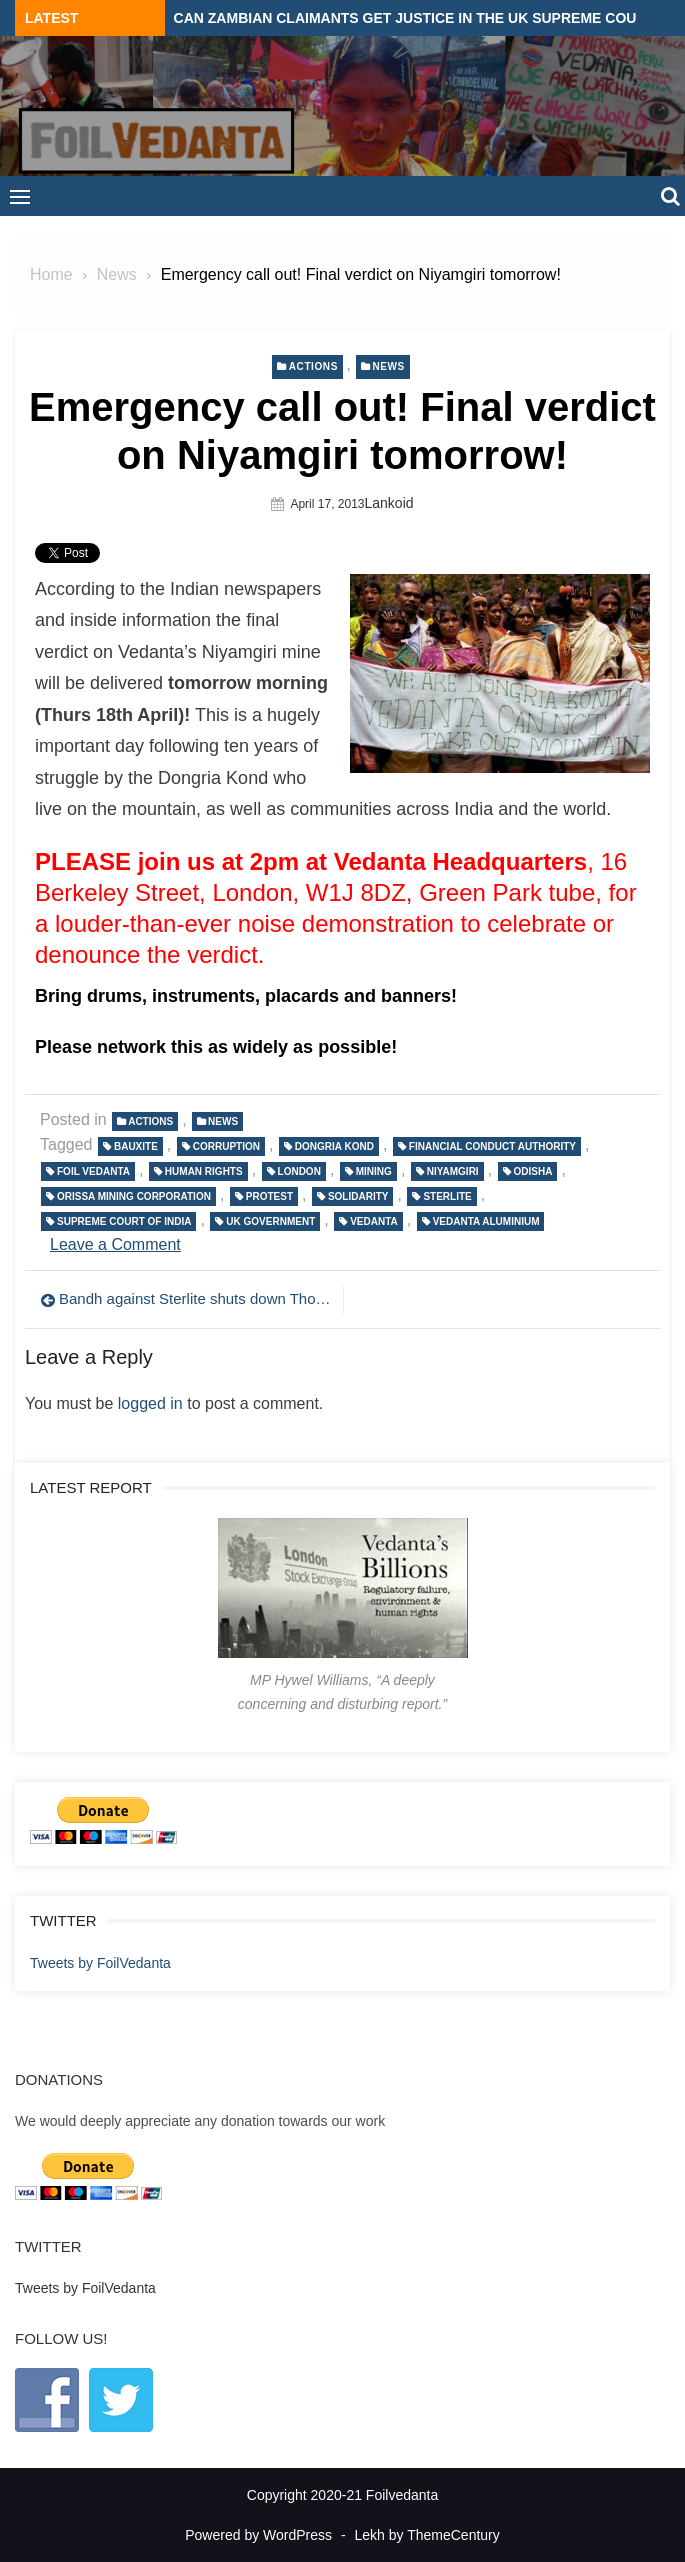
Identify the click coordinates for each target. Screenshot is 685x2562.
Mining (374, 1171)
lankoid (389, 503)
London (299, 1171)
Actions (313, 366)
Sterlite (447, 1196)
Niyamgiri (453, 1171)
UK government (270, 1221)
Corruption (226, 1146)
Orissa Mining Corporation (134, 1196)
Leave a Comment (115, 1244)
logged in (150, 1403)
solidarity (358, 1196)
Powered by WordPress (258, 2535)
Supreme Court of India (124, 1221)
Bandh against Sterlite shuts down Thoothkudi (196, 1298)
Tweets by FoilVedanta (100, 1963)
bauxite (136, 1146)
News (388, 366)
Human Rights (204, 1171)
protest (269, 1196)
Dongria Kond (334, 1146)
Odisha (533, 1171)
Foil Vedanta (93, 1171)
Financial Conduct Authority (492, 1146)
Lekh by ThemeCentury (427, 2535)
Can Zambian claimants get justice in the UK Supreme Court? (419, 18)
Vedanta (374, 1221)
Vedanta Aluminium (486, 1221)
